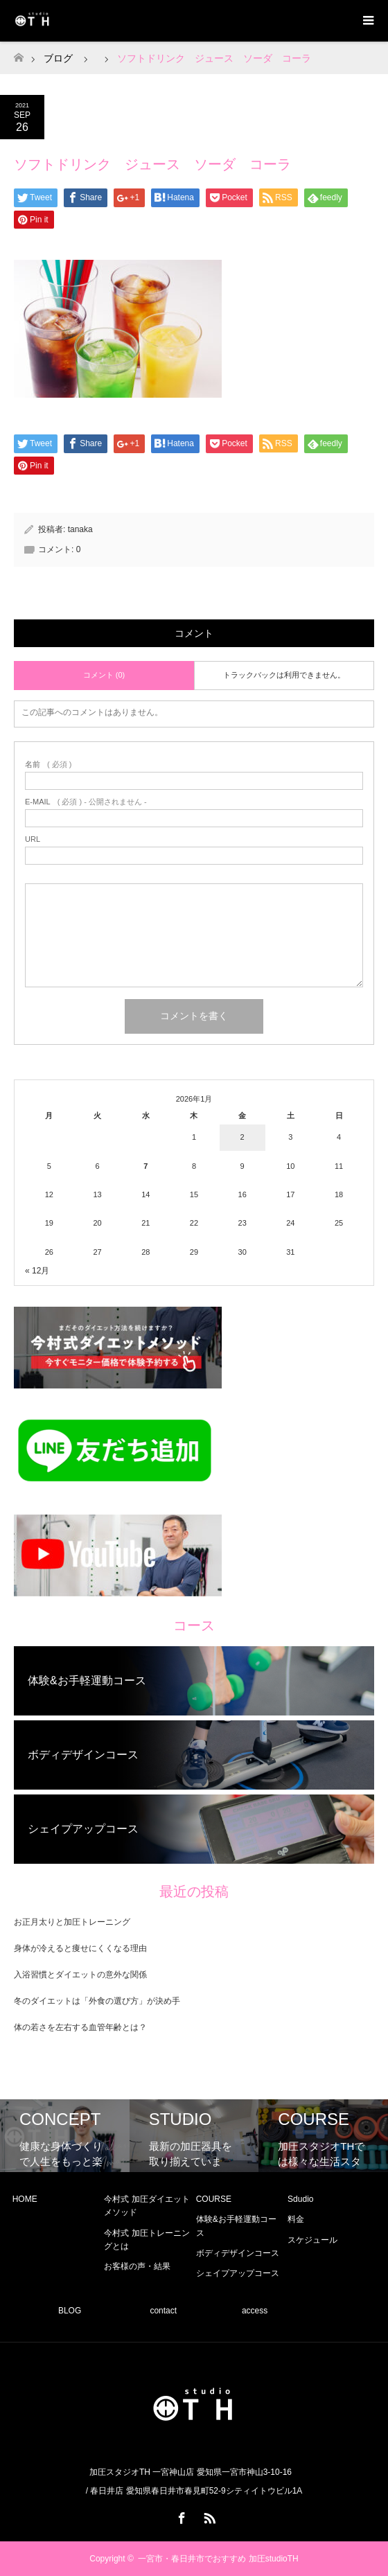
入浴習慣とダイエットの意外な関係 (80, 1974)
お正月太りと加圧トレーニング (72, 1922)
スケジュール (312, 2240)
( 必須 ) (48, 764)
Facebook (180, 2515)
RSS (207, 2515)
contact (163, 2310)
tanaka (80, 529)
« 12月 (37, 1271)
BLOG (69, 2310)
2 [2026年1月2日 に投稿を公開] (242, 1137)
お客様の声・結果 (137, 2266)
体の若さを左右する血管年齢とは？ (80, 2027)
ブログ (58, 58)
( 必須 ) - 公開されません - (86, 802)
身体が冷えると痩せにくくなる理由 (80, 1948)
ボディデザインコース (237, 2253)
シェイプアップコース (237, 2273)
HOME (24, 2199)
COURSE (213, 2199)
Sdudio (300, 2199)
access (254, 2310)
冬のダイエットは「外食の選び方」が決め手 (97, 2001)
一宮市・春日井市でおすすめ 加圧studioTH (218, 2559)
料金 (296, 2219)
